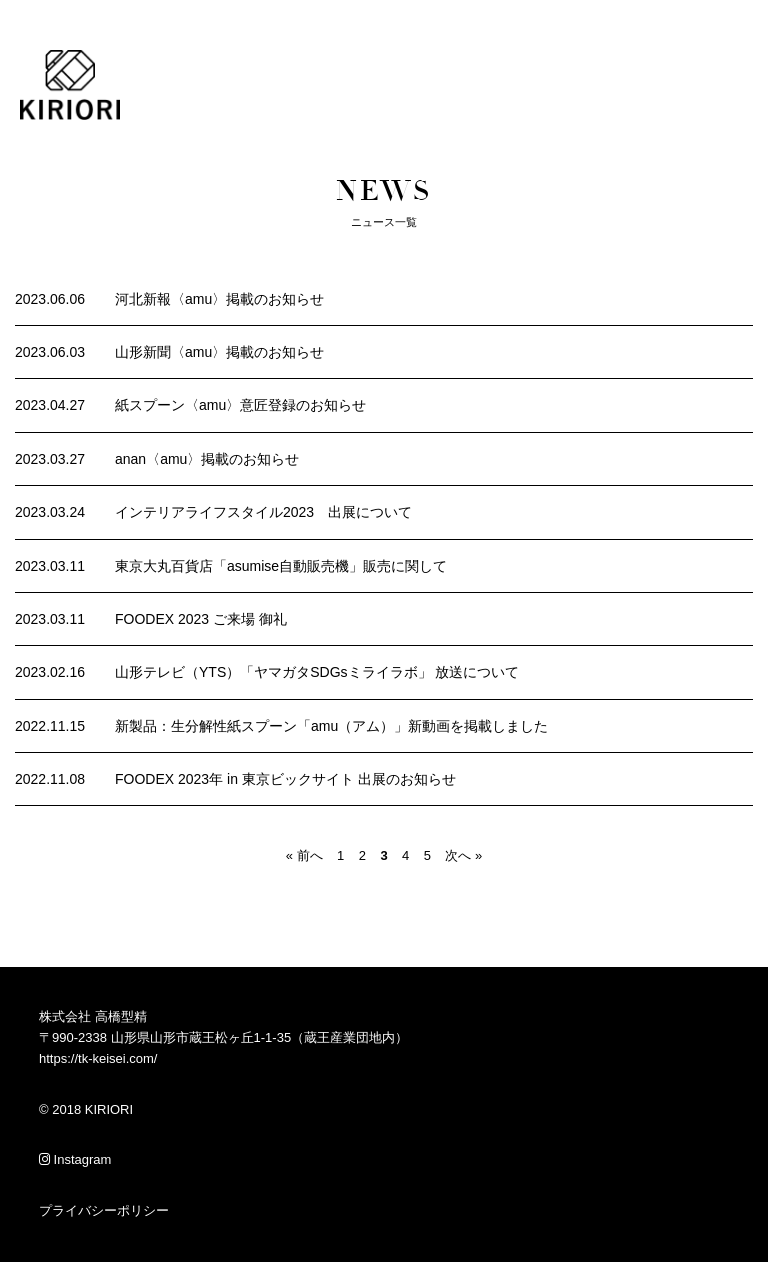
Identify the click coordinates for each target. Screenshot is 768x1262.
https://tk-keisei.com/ (98, 1058)
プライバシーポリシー (104, 1210)
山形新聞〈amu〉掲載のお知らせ (219, 352)
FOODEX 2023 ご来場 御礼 (201, 619)
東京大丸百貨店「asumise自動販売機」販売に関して (281, 566)
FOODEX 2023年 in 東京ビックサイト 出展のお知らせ (285, 779)
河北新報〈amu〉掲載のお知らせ (219, 299)
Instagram (75, 1159)
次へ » (463, 855)
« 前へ (304, 855)
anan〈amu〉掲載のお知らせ (207, 459)
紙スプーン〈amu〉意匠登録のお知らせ (240, 405)
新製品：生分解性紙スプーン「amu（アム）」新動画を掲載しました (331, 726)
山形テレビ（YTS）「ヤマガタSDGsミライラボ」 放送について (317, 672)
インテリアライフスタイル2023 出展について (263, 512)
